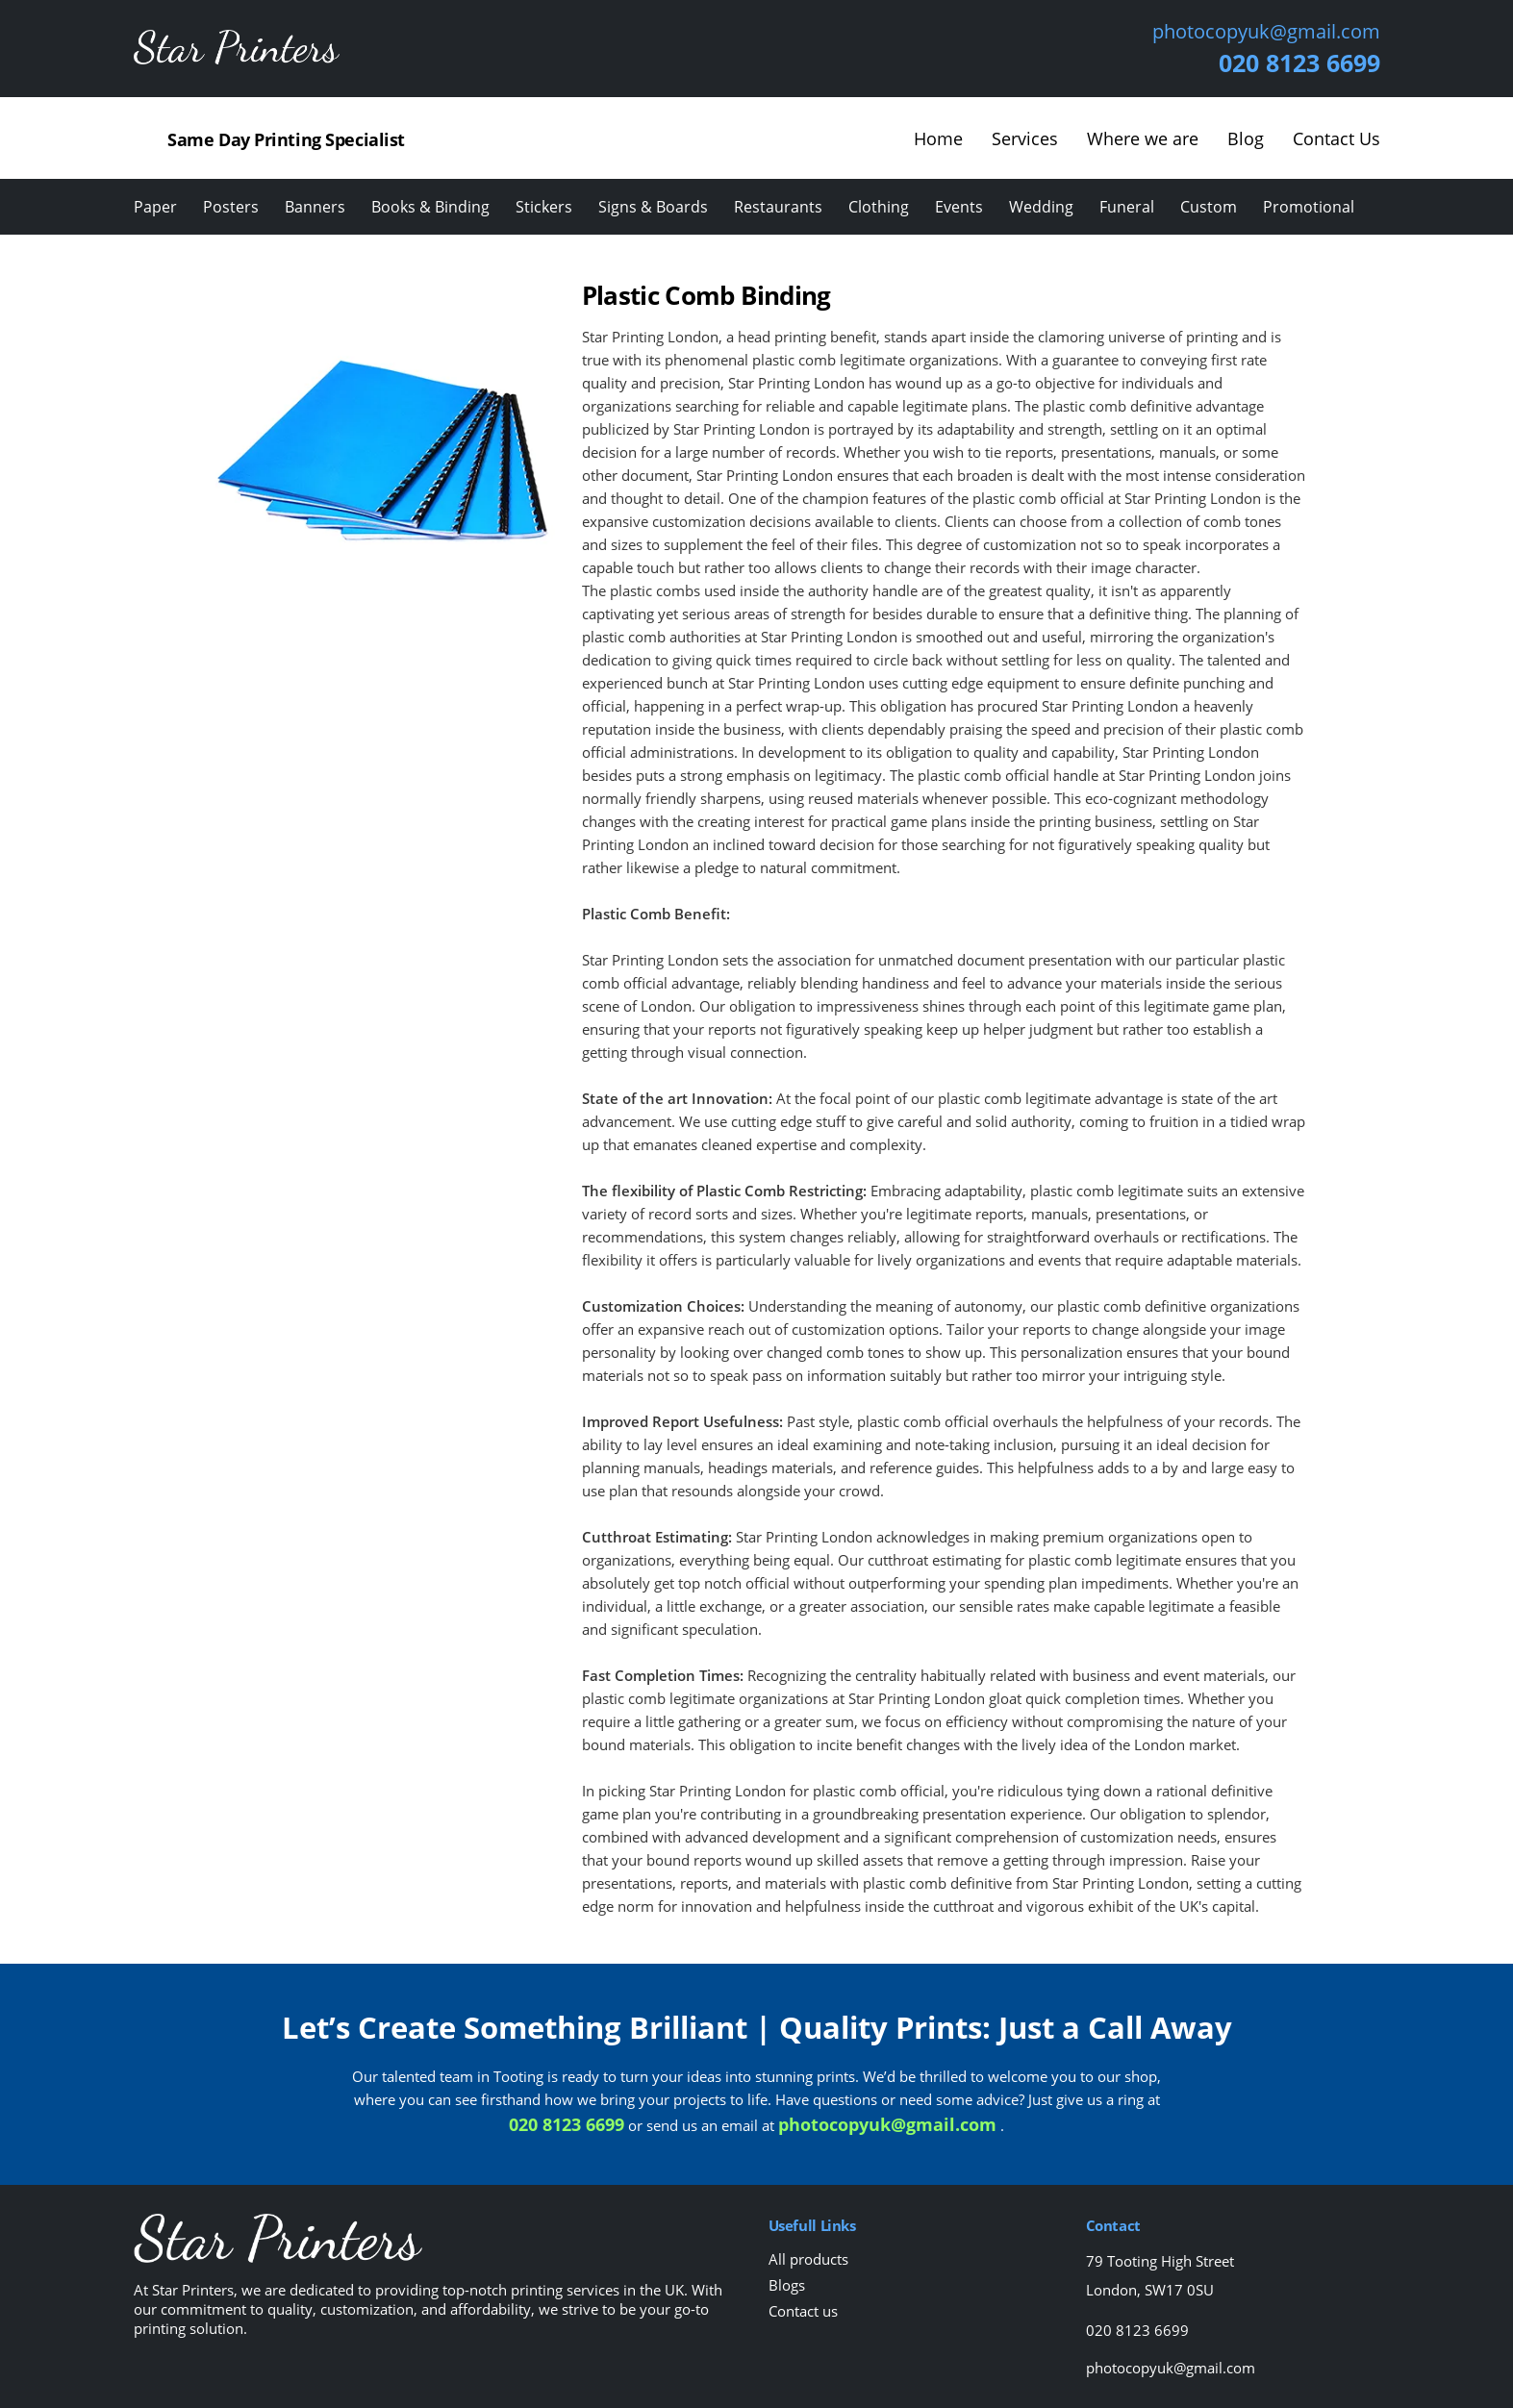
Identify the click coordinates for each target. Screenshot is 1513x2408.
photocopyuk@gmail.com (1266, 31)
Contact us (803, 2310)
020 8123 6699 (1299, 63)
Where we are (1142, 138)
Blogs (787, 2285)
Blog (1245, 138)
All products (808, 2259)
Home (938, 138)
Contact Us (1336, 138)
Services (1025, 138)
